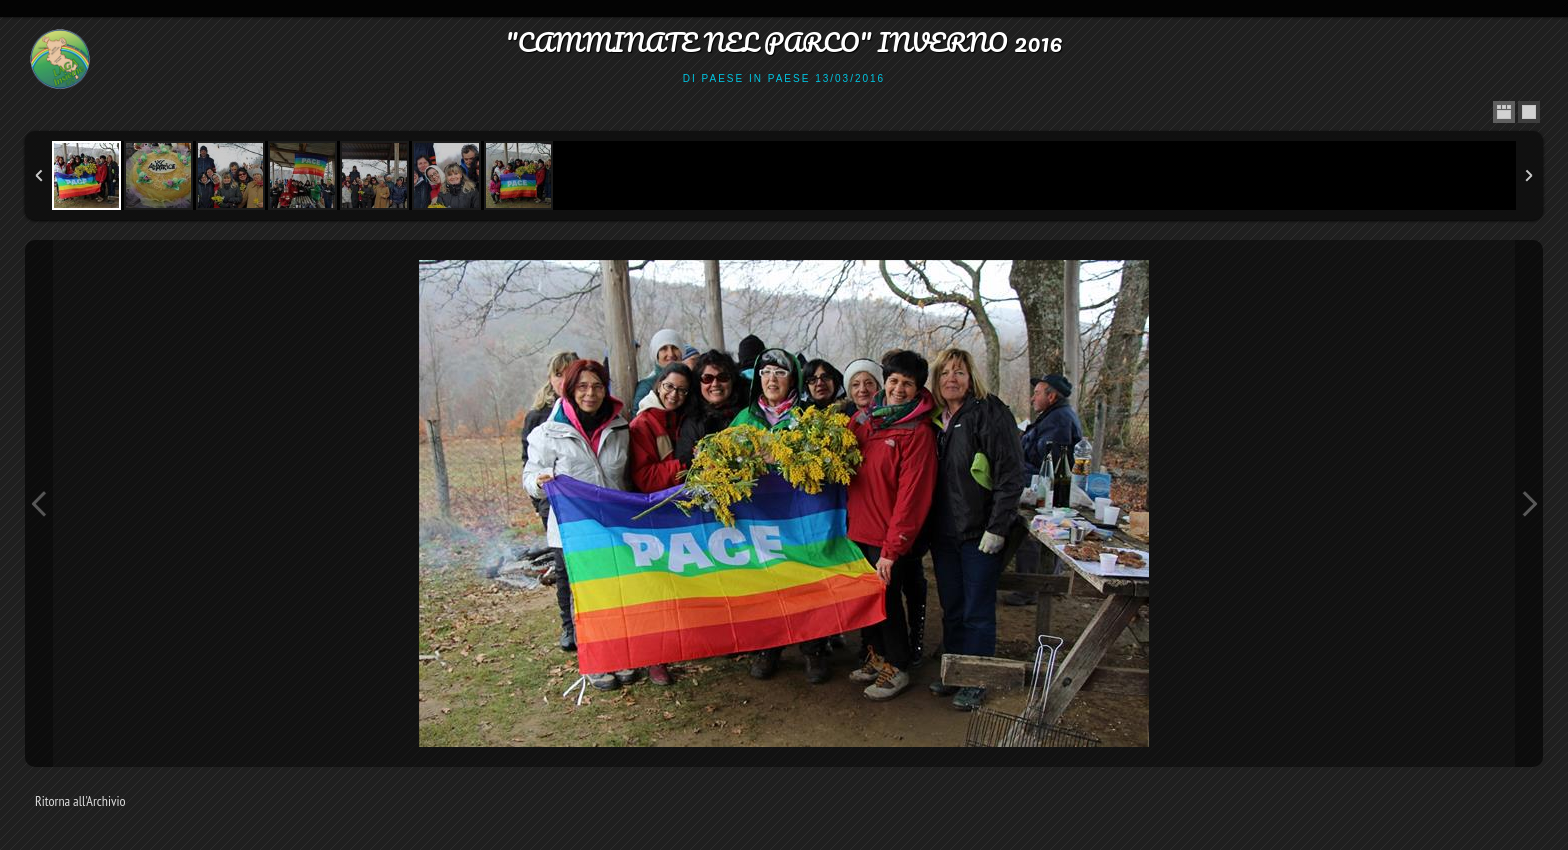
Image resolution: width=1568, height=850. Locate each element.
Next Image (1529, 503)
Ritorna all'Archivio (80, 801)
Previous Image (39, 503)
